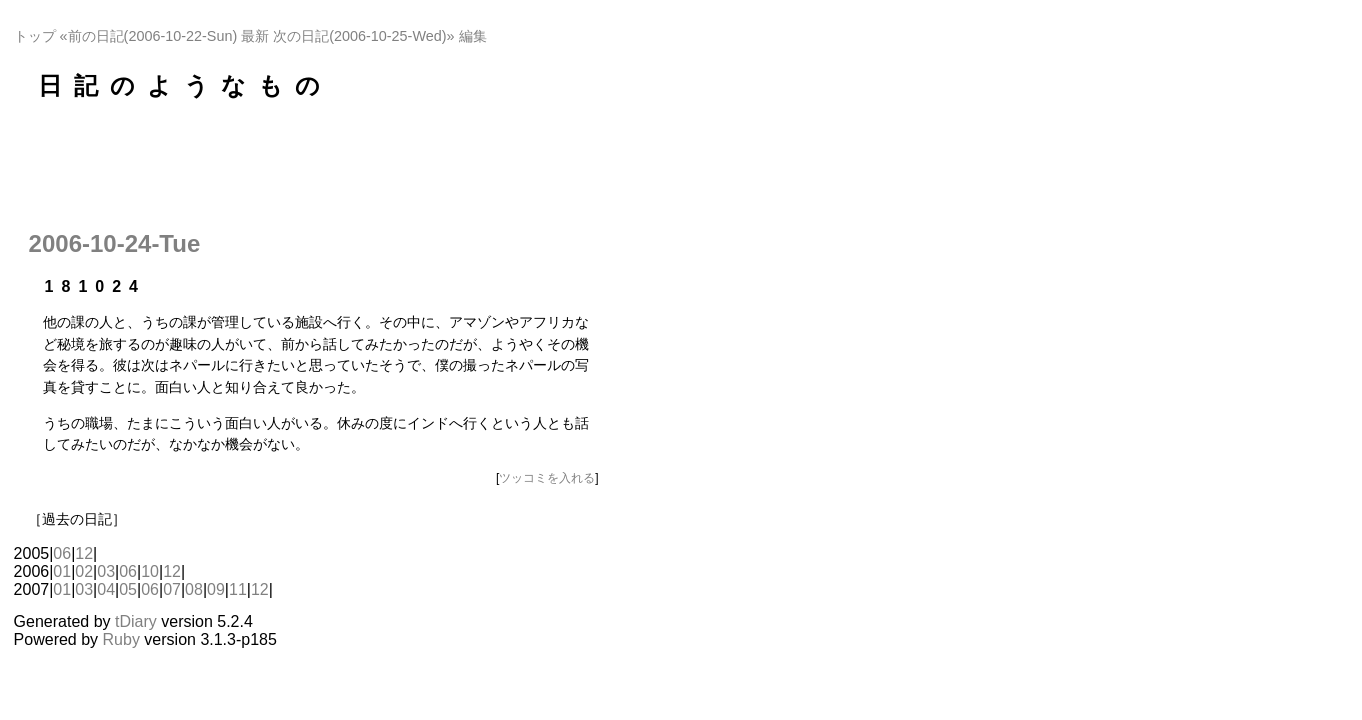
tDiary (136, 621)
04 (106, 589)
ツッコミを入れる (547, 478)
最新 (255, 36)
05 (128, 589)
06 (62, 553)
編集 (473, 36)
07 (172, 589)
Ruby (121, 639)
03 (106, 571)
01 (62, 571)
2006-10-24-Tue (115, 243)
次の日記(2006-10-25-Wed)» (363, 36)
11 (238, 589)
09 (216, 589)
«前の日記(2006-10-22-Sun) (149, 36)
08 (194, 589)
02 (84, 571)
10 (150, 571)
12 (84, 553)
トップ (35, 36)
